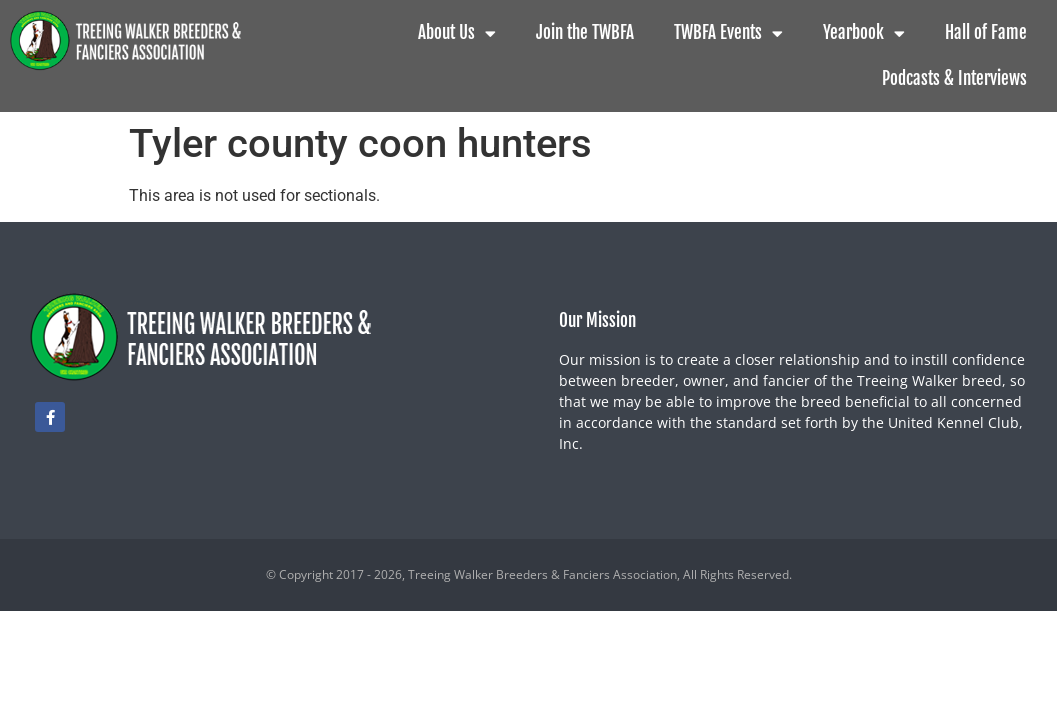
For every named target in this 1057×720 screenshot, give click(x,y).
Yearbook (864, 33)
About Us (457, 33)
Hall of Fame (986, 32)
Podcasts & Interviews (954, 78)
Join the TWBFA (585, 32)
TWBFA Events (728, 33)
